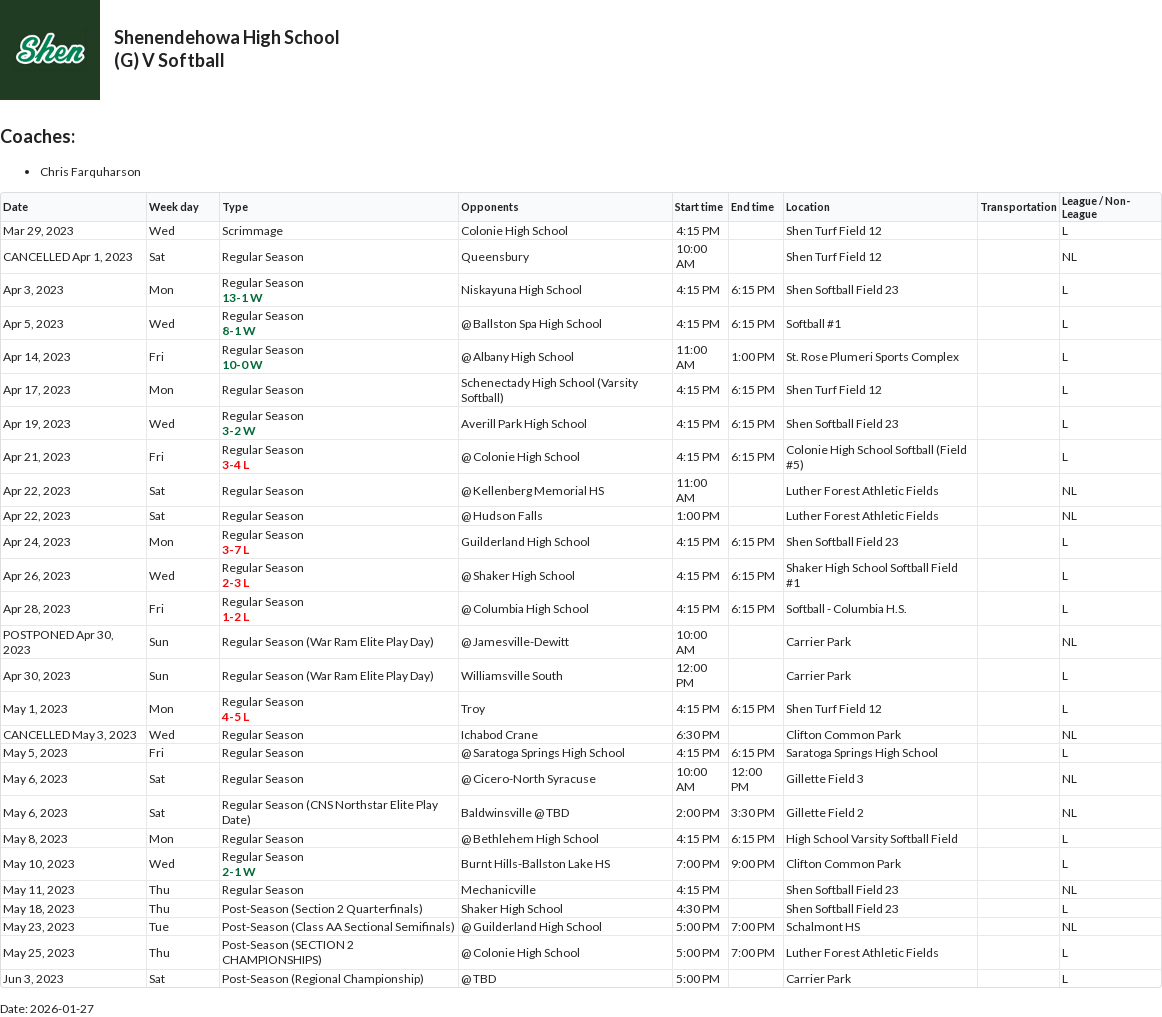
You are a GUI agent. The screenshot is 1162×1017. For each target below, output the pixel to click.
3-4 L (235, 464)
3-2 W (239, 430)
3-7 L (235, 549)
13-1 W (242, 297)
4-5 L (235, 716)
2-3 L (235, 582)
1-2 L (235, 616)
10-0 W (242, 364)
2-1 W (239, 871)
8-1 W (239, 330)
